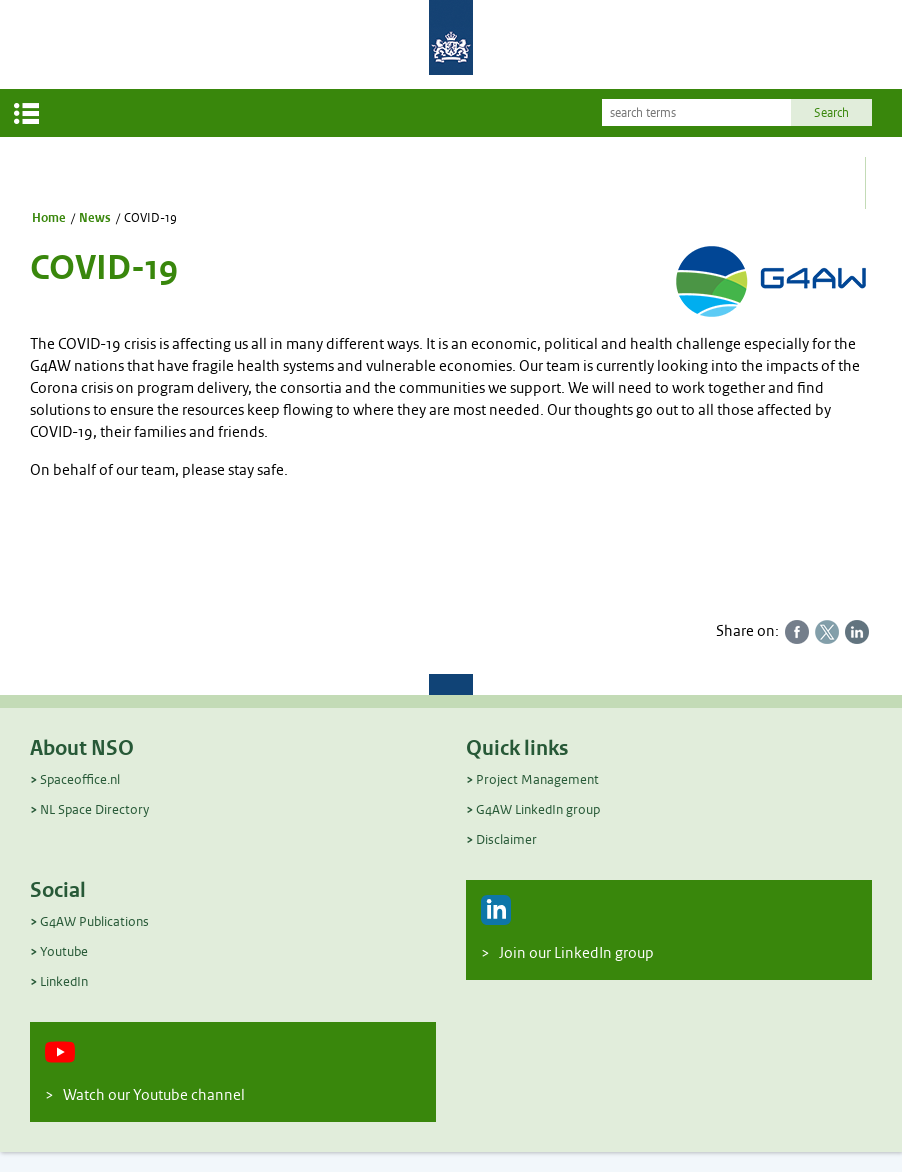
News (95, 218)
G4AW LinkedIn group (538, 809)
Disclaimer (506, 839)
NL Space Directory (94, 809)
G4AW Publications (94, 921)
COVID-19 (150, 218)
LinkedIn (64, 981)
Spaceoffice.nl (80, 779)
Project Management (537, 779)
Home (49, 218)
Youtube (64, 951)
